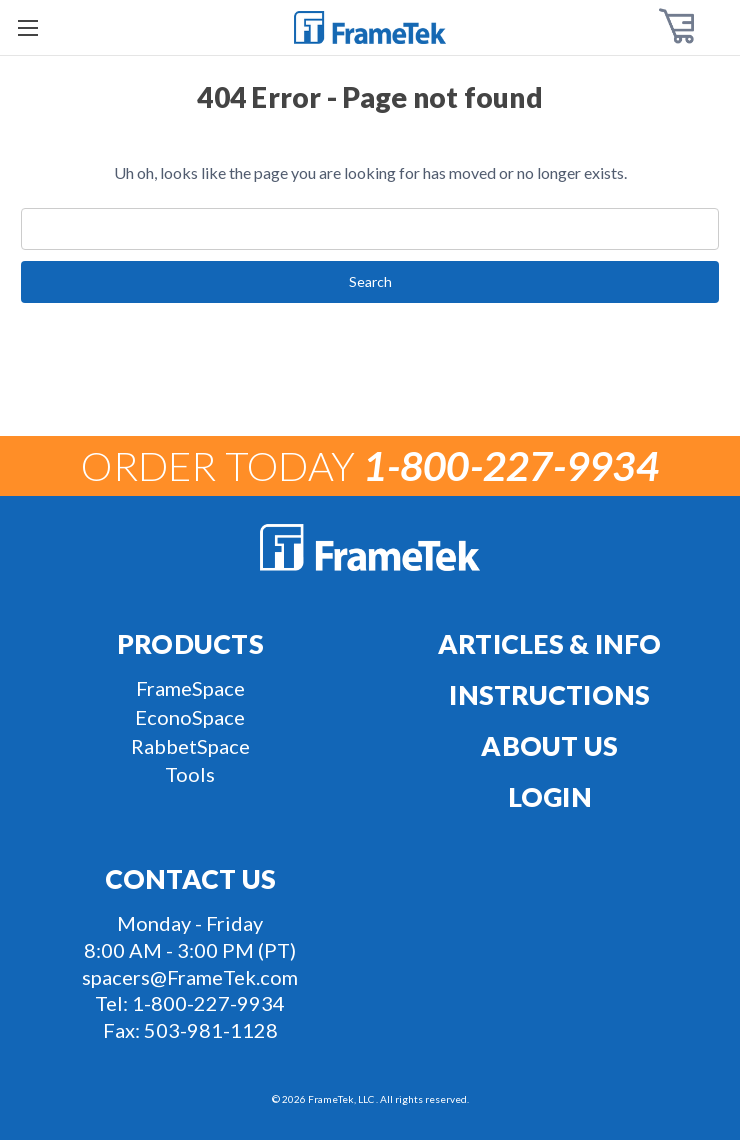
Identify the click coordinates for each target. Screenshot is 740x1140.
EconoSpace (190, 717)
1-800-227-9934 (208, 1003)
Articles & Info (550, 644)
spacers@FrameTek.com (190, 977)
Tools (190, 774)
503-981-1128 (211, 1030)
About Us (549, 746)
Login (550, 797)
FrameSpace (190, 688)
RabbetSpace (190, 746)
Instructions (549, 695)
